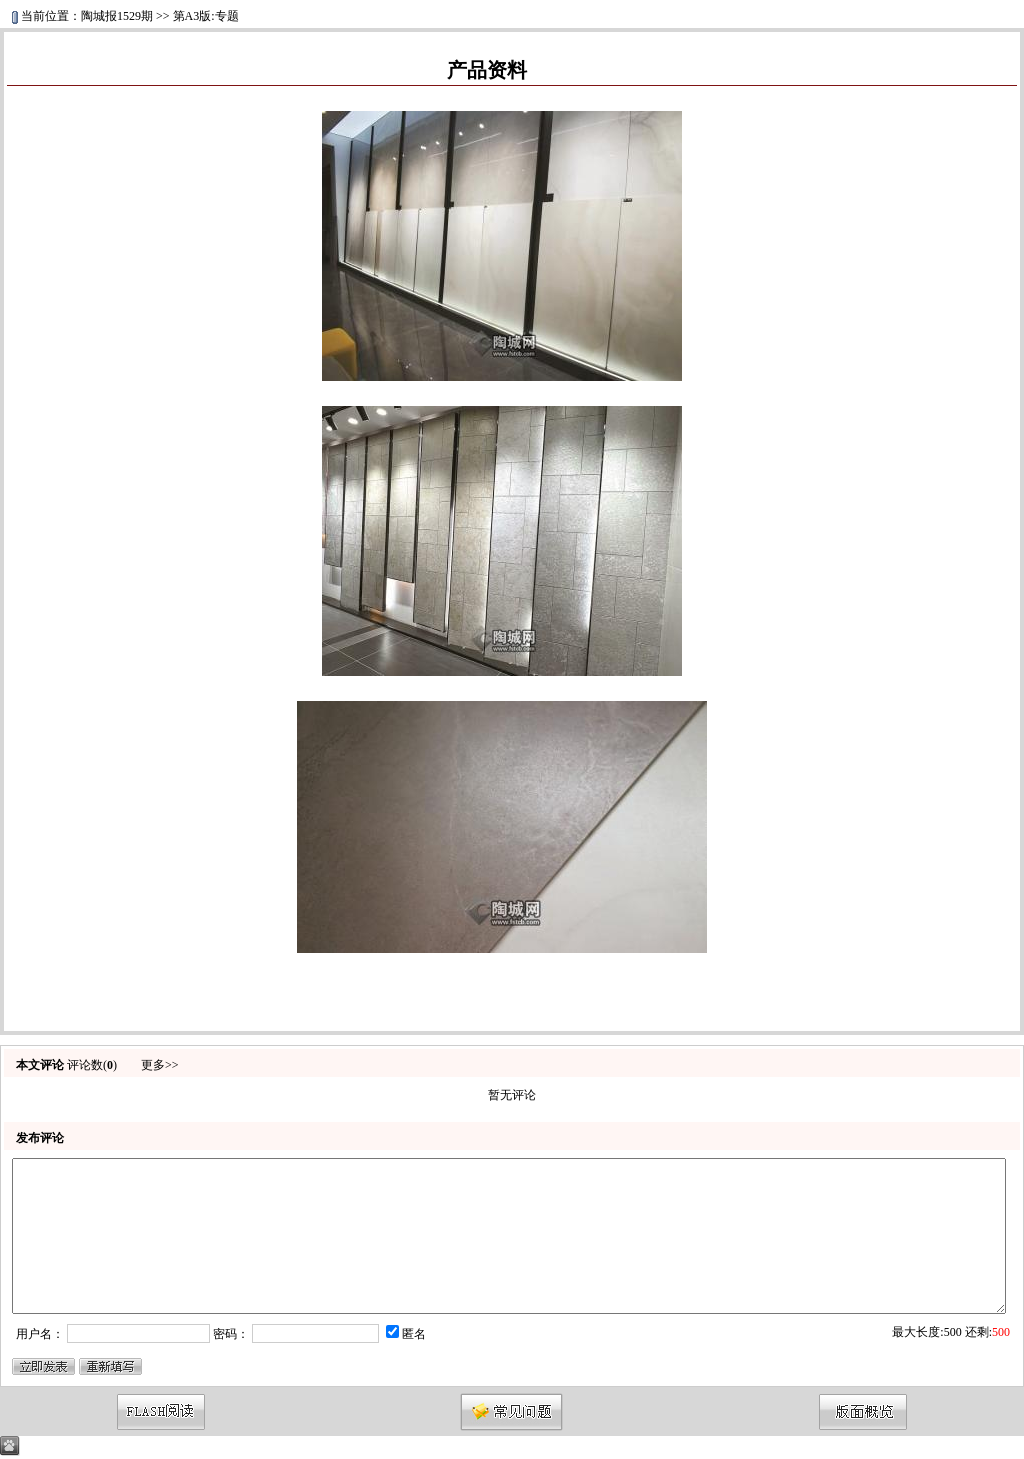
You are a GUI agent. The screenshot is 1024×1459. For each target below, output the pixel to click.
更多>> (160, 1065)
